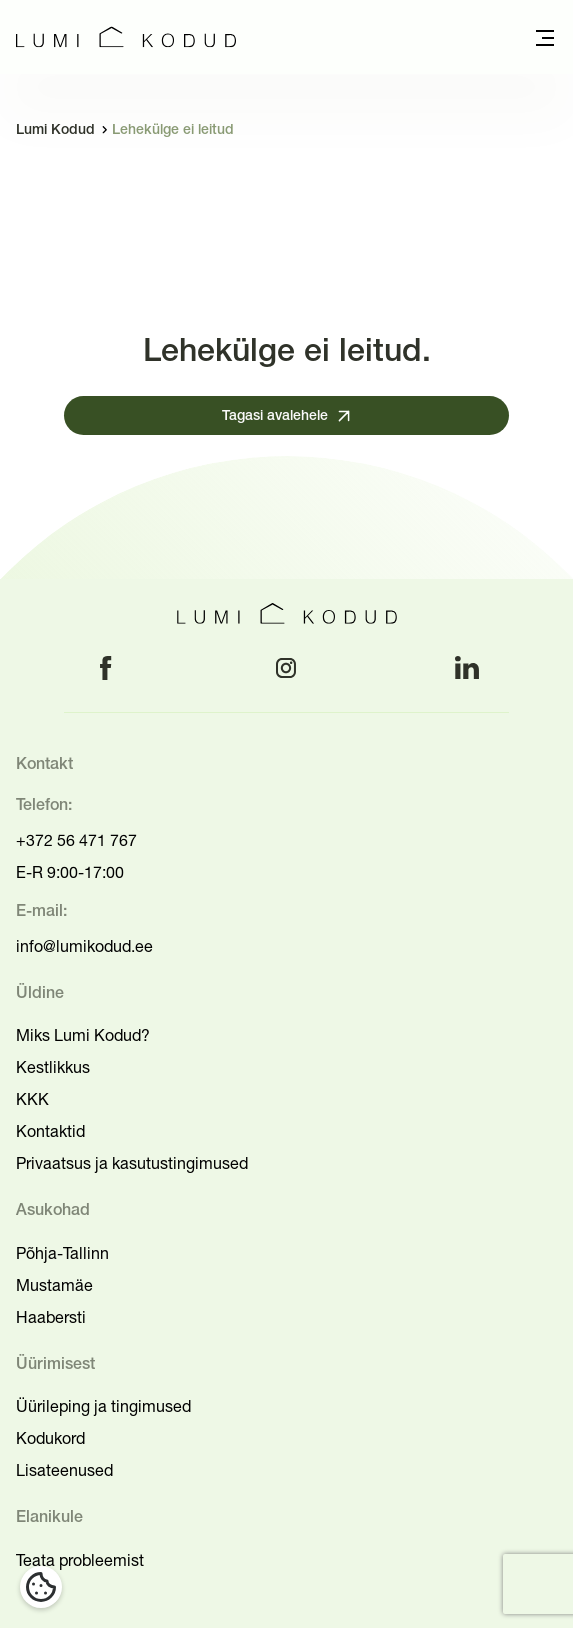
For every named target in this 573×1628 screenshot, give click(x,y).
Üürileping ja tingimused (103, 1406)
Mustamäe (54, 1285)
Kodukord (50, 1438)
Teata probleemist (80, 1560)
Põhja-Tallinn (62, 1253)
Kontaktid (50, 1131)
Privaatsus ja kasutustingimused (132, 1163)
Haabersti (51, 1317)
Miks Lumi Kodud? (83, 1035)
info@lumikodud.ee (84, 946)
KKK (32, 1099)
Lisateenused (64, 1470)
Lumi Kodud (55, 130)
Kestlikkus (53, 1067)
